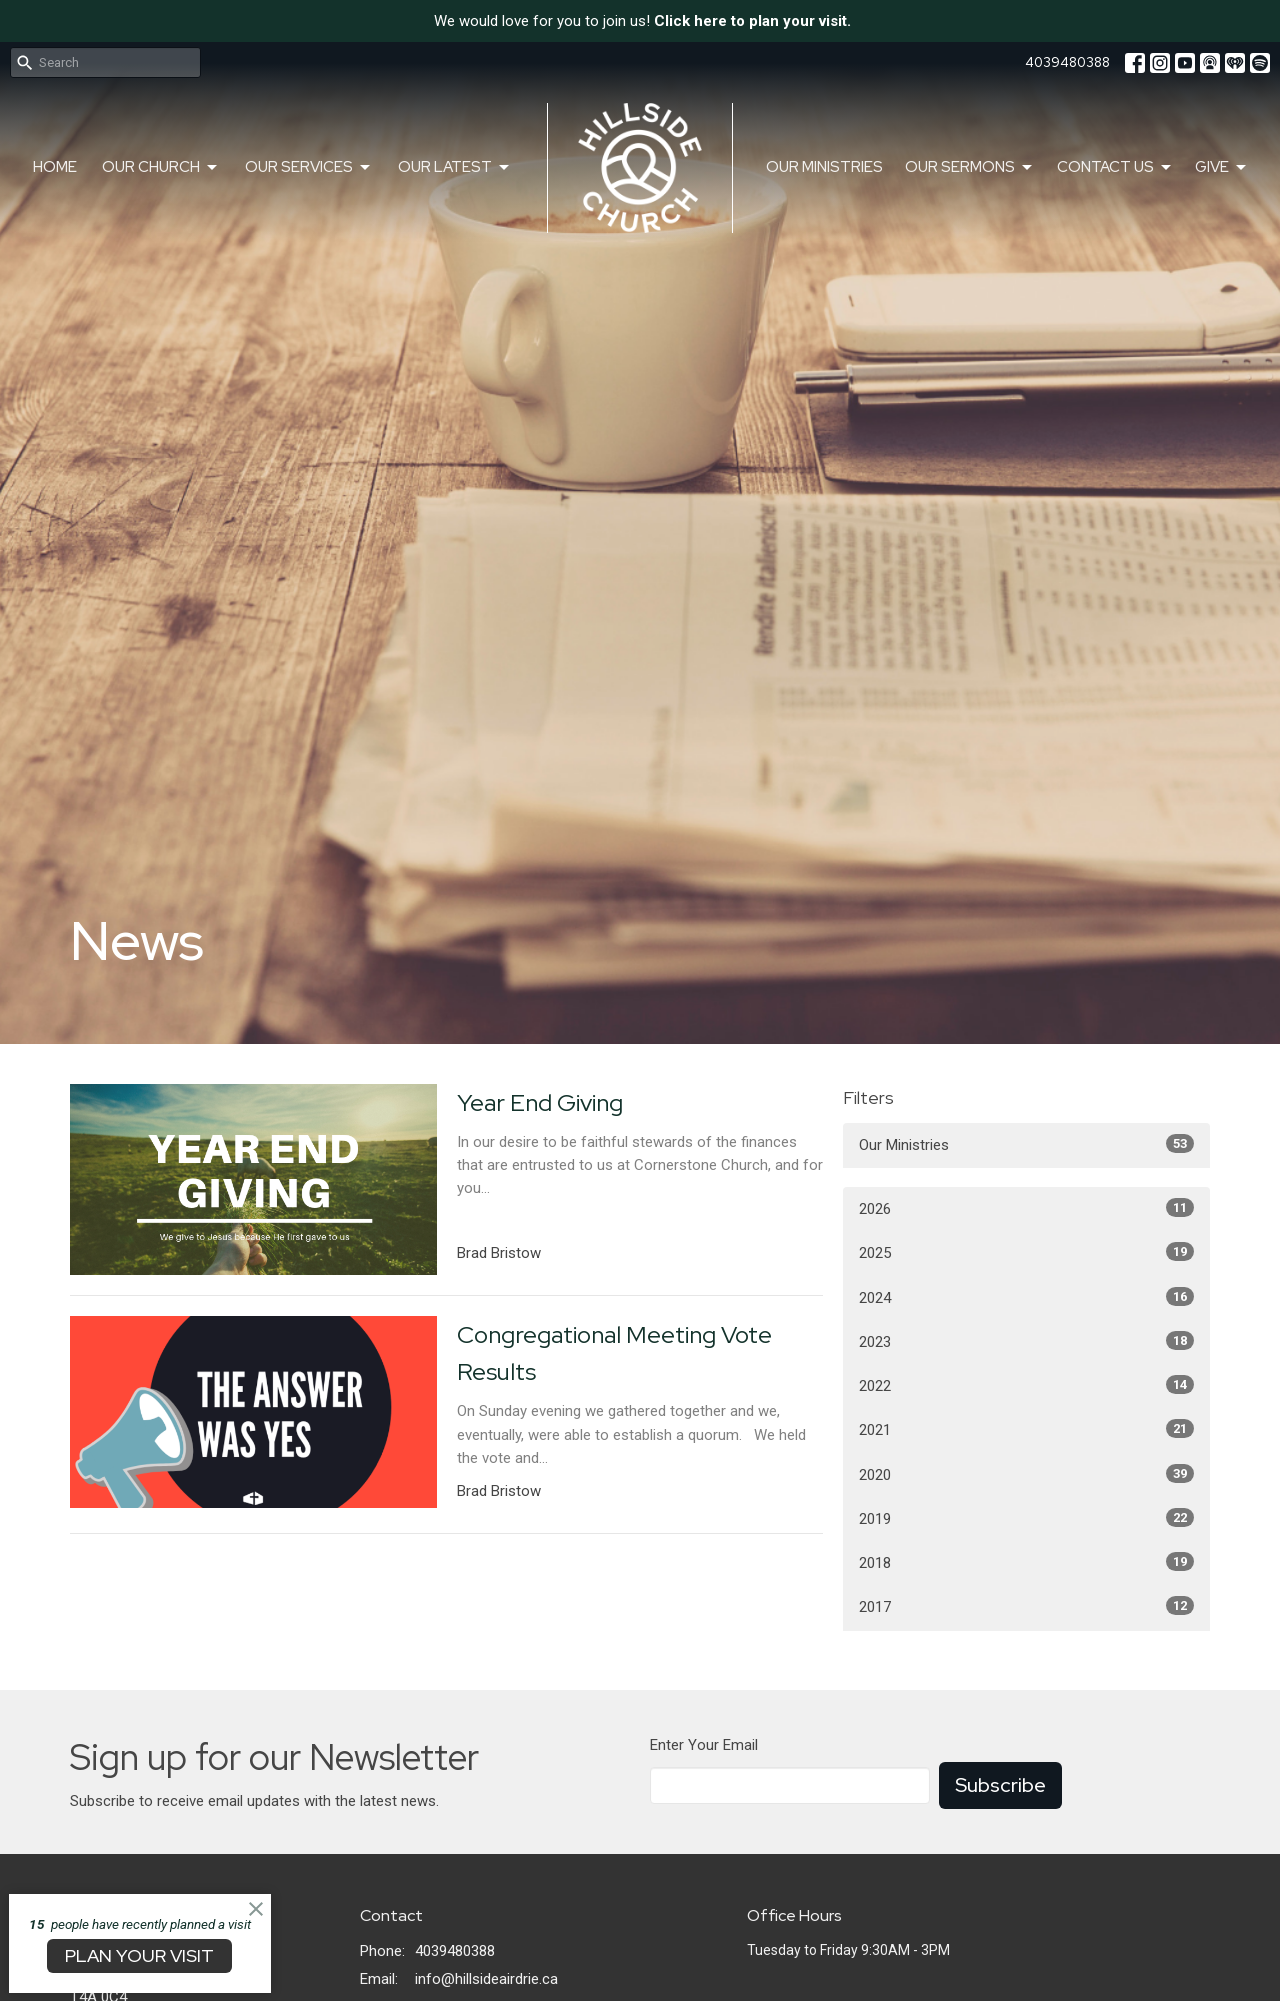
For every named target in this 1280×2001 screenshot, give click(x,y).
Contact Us (1115, 167)
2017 (1026, 1606)
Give (1222, 167)
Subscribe (1000, 1785)
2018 (1026, 1562)
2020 (1026, 1474)
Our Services (309, 167)
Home (55, 167)
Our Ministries (824, 167)
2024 (1026, 1297)
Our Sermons (970, 167)
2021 (1026, 1429)
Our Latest (455, 167)
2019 (1026, 1518)
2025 (1026, 1252)
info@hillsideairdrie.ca (486, 1979)
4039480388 (1067, 62)
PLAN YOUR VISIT (139, 1955)
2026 (1026, 1208)
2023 (1026, 1341)
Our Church (161, 167)
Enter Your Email (704, 1745)
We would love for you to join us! (642, 21)
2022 (1026, 1385)
